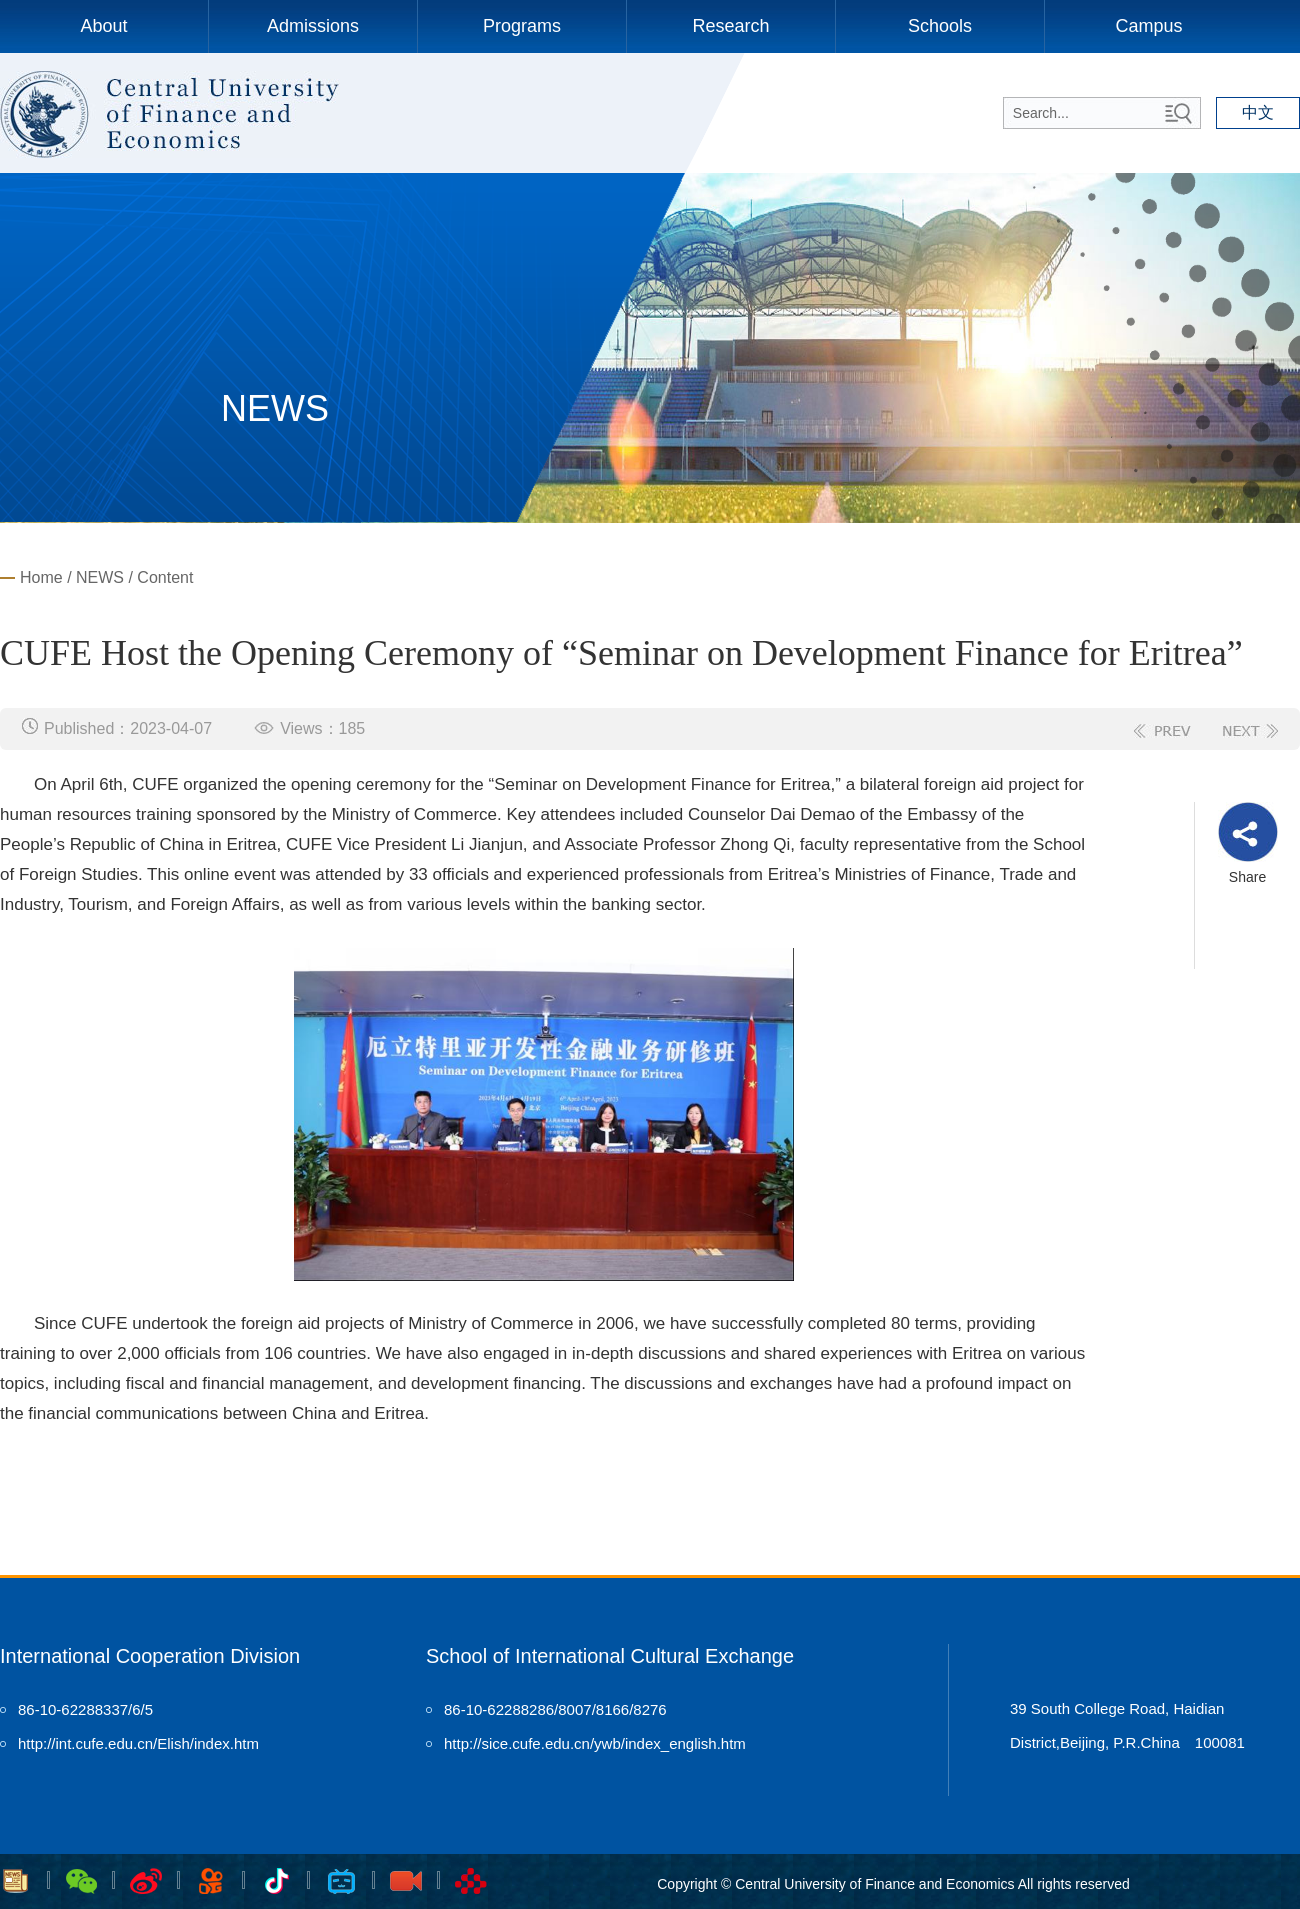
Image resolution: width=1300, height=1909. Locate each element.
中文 (1258, 112)
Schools (940, 26)
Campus (1148, 26)
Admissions (313, 26)
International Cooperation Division (150, 1656)
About (103, 26)
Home (41, 577)
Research (730, 26)
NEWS (100, 577)
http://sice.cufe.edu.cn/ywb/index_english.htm (595, 1743)
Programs (522, 26)
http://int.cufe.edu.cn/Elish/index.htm (138, 1743)
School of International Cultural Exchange (610, 1656)
